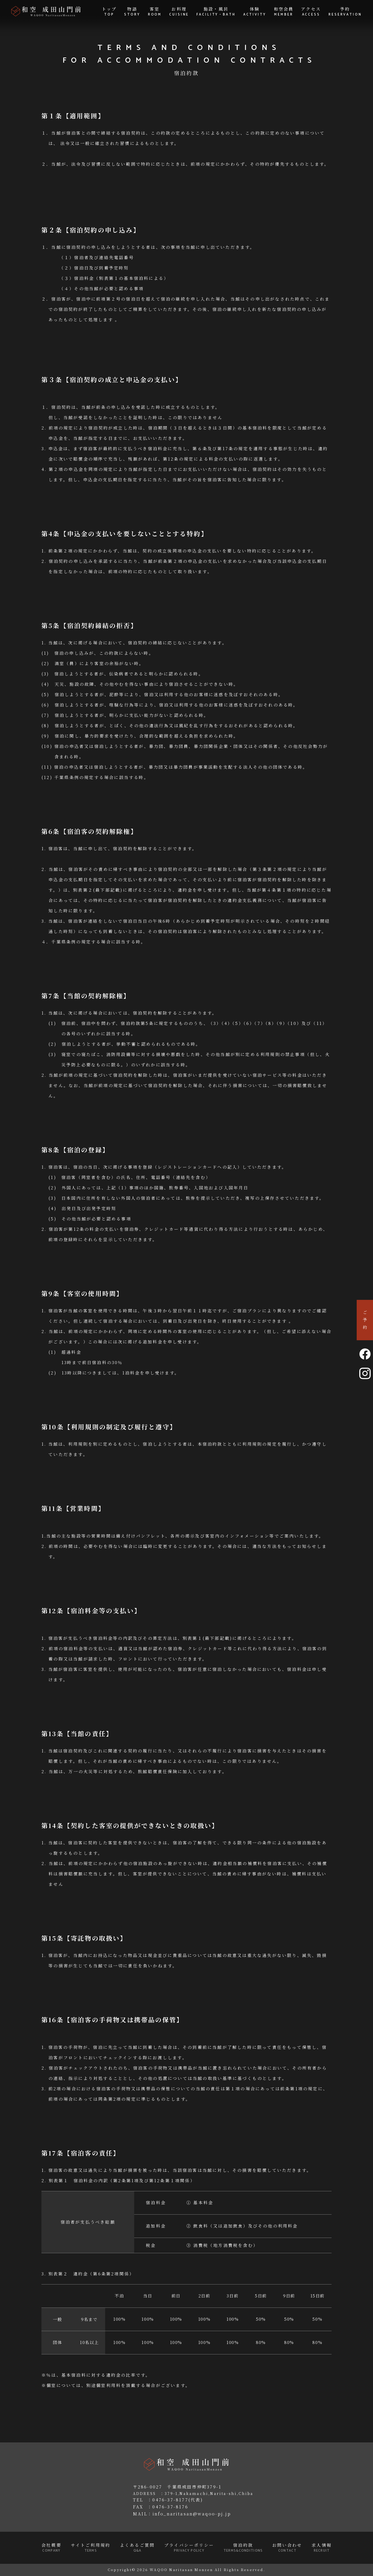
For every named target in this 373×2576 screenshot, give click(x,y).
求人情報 (322, 2547)
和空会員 (284, 11)
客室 (155, 11)
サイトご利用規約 (91, 2547)
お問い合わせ (287, 2547)
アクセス (311, 11)
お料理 (179, 11)
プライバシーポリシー (189, 2547)
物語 (132, 11)
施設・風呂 (216, 11)
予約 (345, 11)
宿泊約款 (243, 2547)
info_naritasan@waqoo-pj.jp (192, 2514)
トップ (109, 11)
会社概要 (51, 2547)
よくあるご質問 (137, 2547)
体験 (254, 11)
